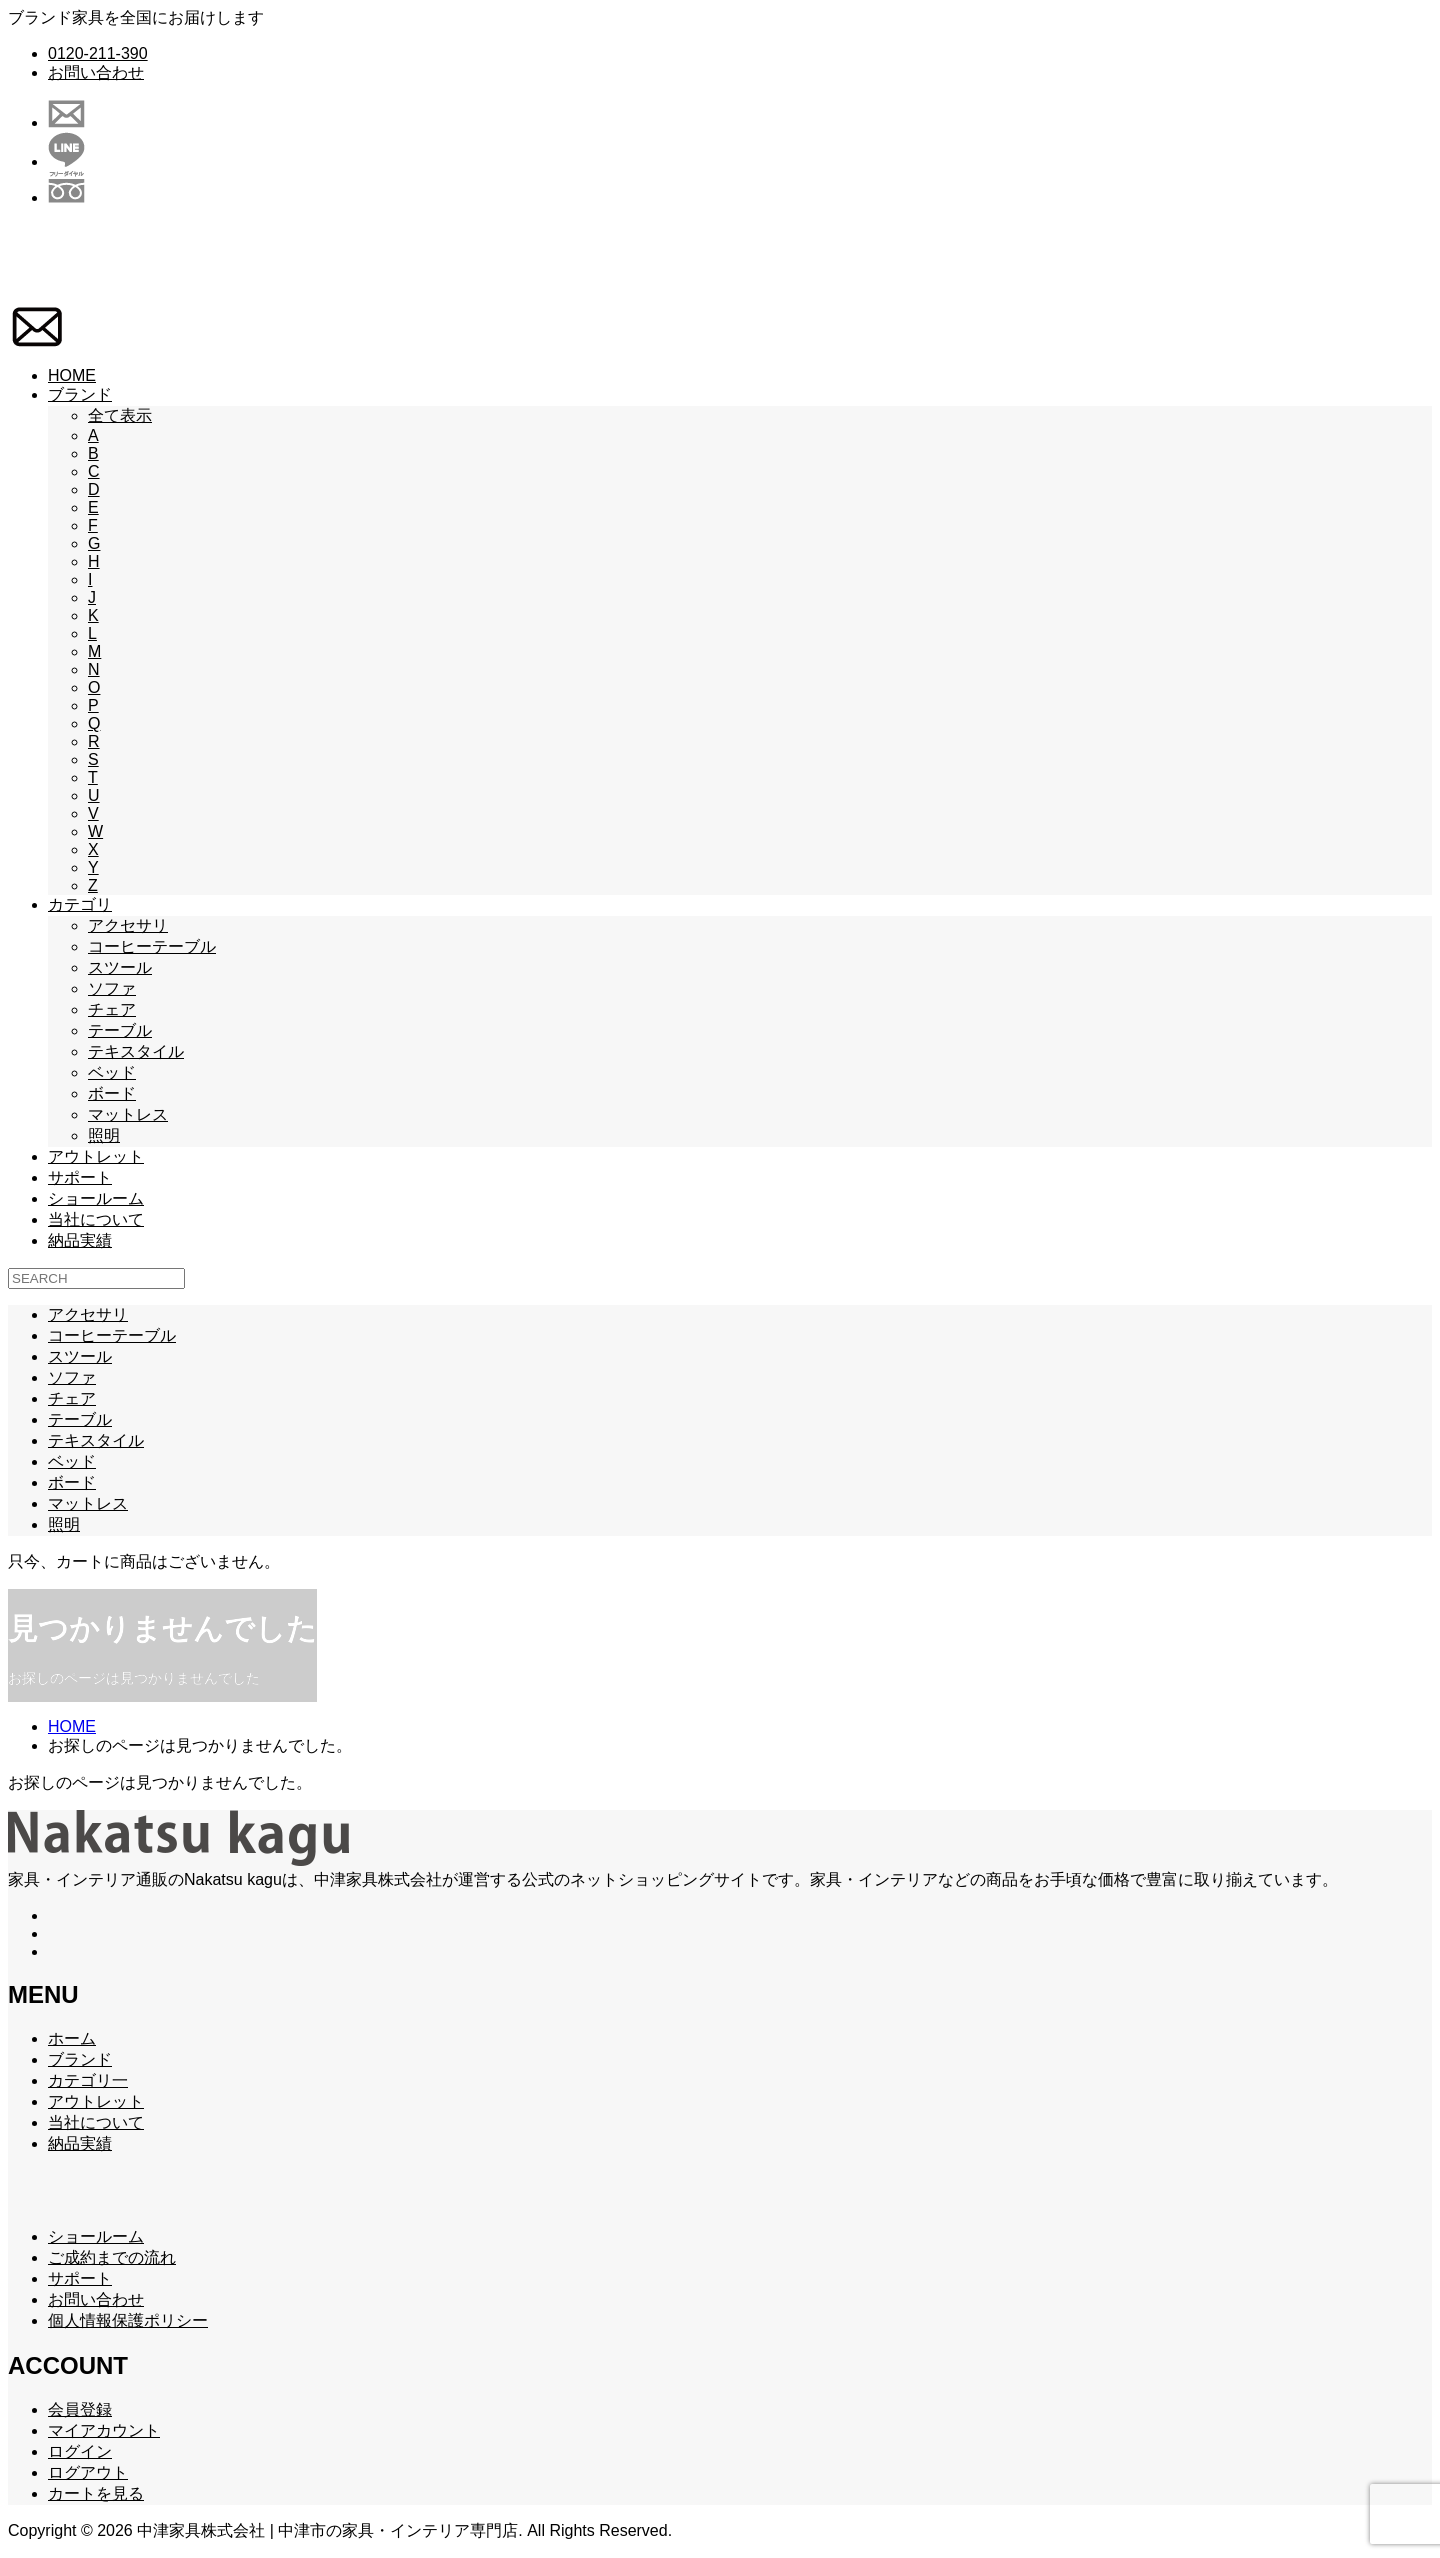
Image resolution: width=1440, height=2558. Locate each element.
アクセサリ (128, 925)
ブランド (80, 394)
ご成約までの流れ (112, 2257)
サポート (80, 1177)
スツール (120, 967)
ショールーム (96, 1198)
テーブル (120, 1030)
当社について (96, 1219)
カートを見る (96, 2493)
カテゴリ (80, 904)
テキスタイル (136, 1051)
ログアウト (88, 2472)
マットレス (128, 1114)
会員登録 (80, 2409)
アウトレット (96, 1156)
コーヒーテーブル (152, 946)
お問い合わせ (96, 72)
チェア (112, 1009)
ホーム (72, 2038)
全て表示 (120, 415)
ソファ (112, 988)
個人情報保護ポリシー (128, 2320)
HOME (72, 375)
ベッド (112, 1072)
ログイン (80, 2451)
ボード (112, 1093)
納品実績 (80, 1240)
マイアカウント (104, 2430)
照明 (104, 1135)
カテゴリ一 (88, 2080)
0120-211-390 (98, 53)
